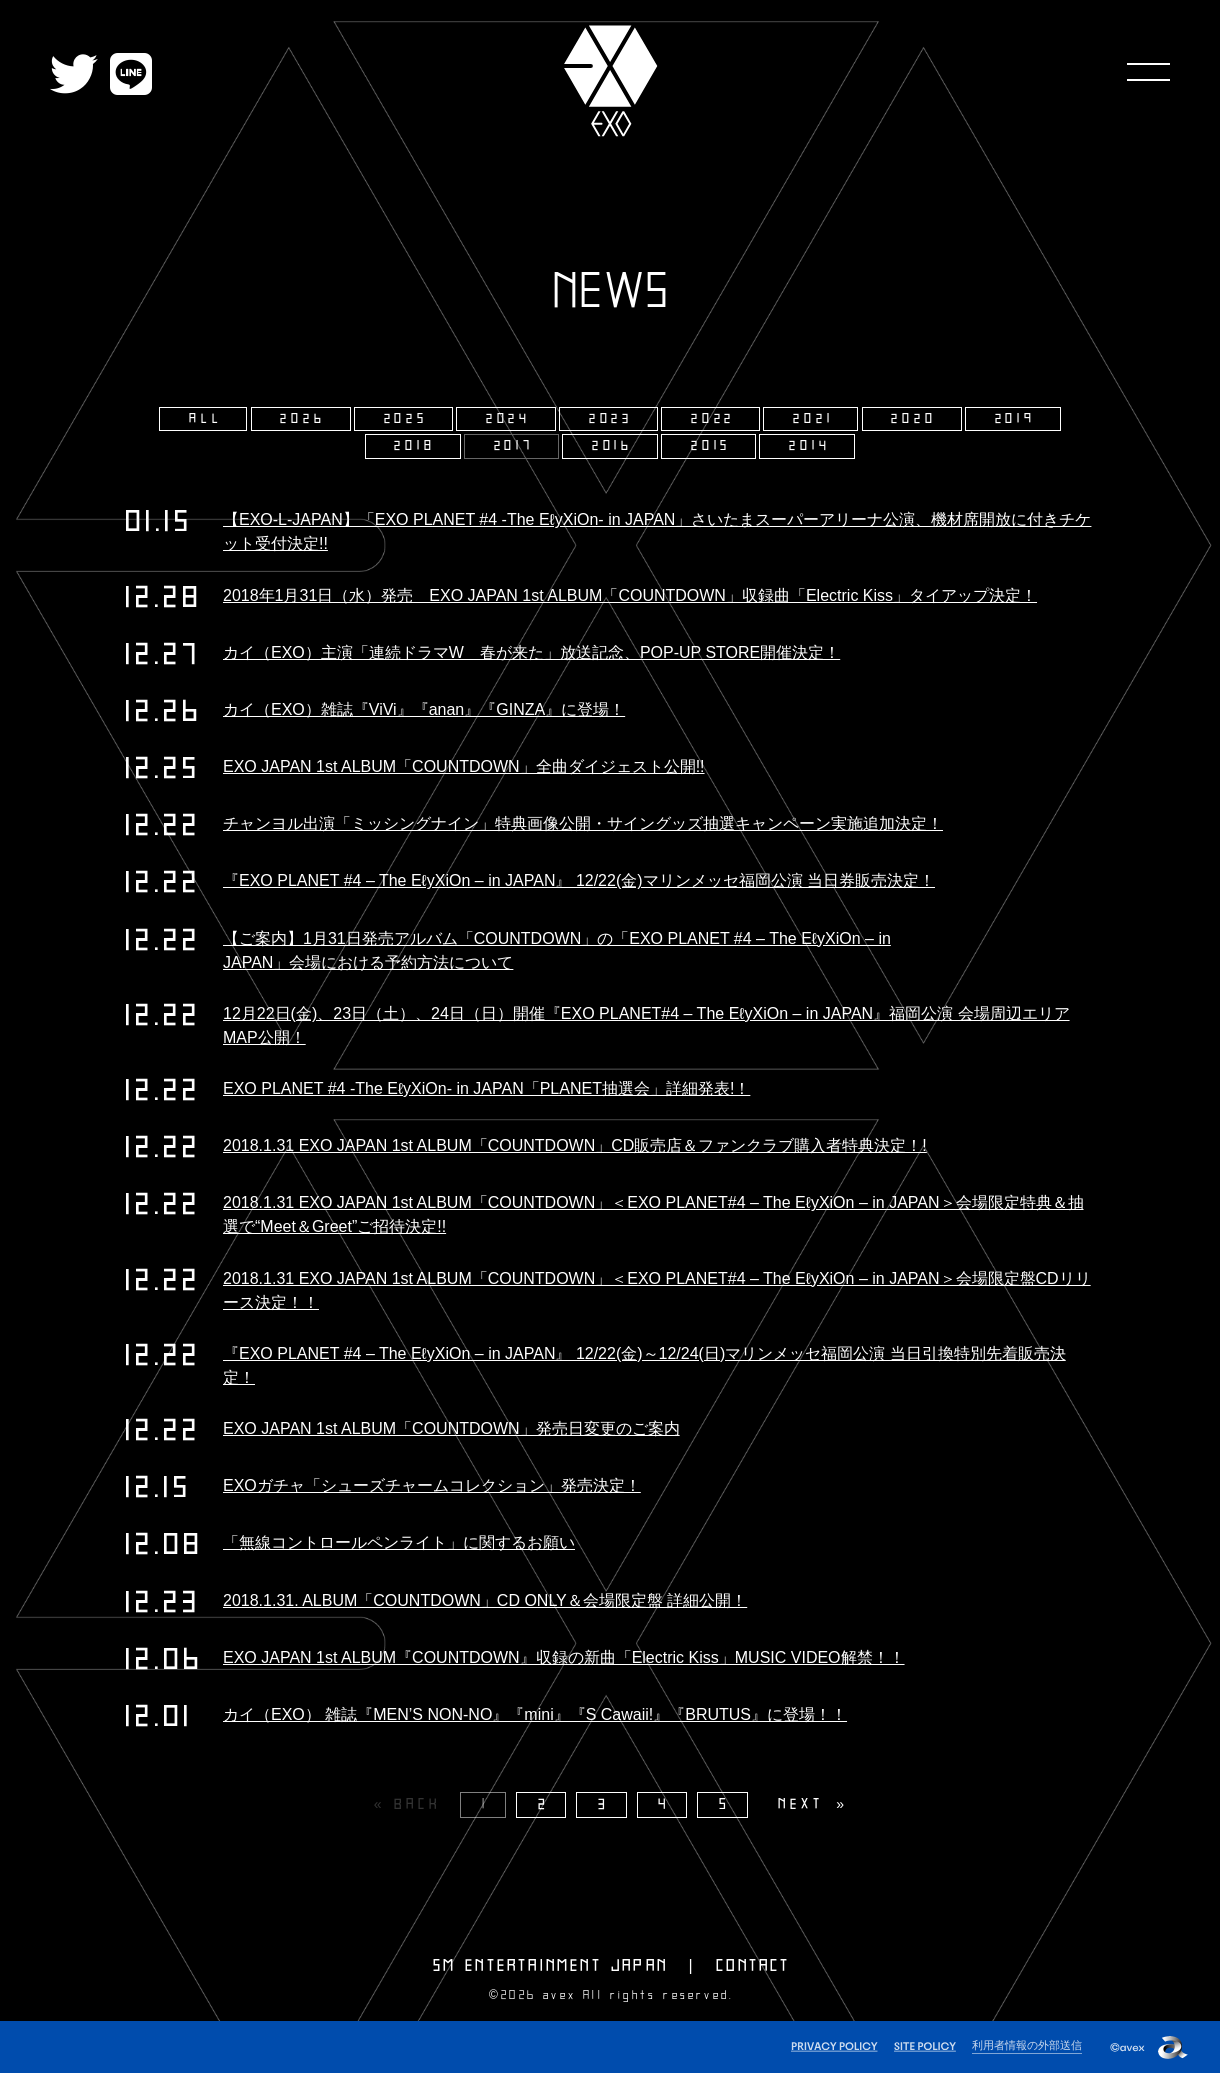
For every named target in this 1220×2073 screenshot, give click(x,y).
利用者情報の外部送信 (1027, 2045)
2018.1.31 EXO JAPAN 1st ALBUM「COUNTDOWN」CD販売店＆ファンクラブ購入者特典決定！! (575, 1145)
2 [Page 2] (544, 1804)
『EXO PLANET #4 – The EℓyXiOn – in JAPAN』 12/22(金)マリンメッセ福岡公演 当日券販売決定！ (579, 880)
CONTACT (753, 1966)
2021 (813, 419)
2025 (406, 419)
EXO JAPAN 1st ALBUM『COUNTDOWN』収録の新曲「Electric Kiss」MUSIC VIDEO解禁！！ (564, 1657)
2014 (809, 446)
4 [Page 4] (664, 1804)
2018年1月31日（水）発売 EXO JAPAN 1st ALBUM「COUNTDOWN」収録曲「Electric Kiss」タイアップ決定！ (630, 595)
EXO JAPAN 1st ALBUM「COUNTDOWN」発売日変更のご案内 (451, 1428)
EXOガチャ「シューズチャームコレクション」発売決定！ (432, 1485)
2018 (414, 446)
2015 (711, 446)
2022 (713, 419)
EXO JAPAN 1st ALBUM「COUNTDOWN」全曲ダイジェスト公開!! (464, 766)
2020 (913, 419)
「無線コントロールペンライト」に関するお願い (399, 1542)
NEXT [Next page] (800, 1804)
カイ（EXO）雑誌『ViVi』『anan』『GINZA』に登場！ (424, 709)
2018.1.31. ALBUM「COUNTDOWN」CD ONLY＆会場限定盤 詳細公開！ (485, 1600)
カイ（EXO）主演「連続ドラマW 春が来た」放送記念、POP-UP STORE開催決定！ (531, 652)
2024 (508, 419)
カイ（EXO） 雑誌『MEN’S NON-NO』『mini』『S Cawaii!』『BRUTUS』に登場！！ (535, 1714)
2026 (302, 419)
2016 (612, 446)
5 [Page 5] (725, 1804)
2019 (1015, 419)
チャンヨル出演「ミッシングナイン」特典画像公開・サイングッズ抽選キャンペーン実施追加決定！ (583, 823)
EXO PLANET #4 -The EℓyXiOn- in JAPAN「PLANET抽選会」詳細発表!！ (486, 1088)
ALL (205, 419)
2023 (611, 419)
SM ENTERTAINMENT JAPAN (550, 1966)
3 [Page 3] (604, 1804)
